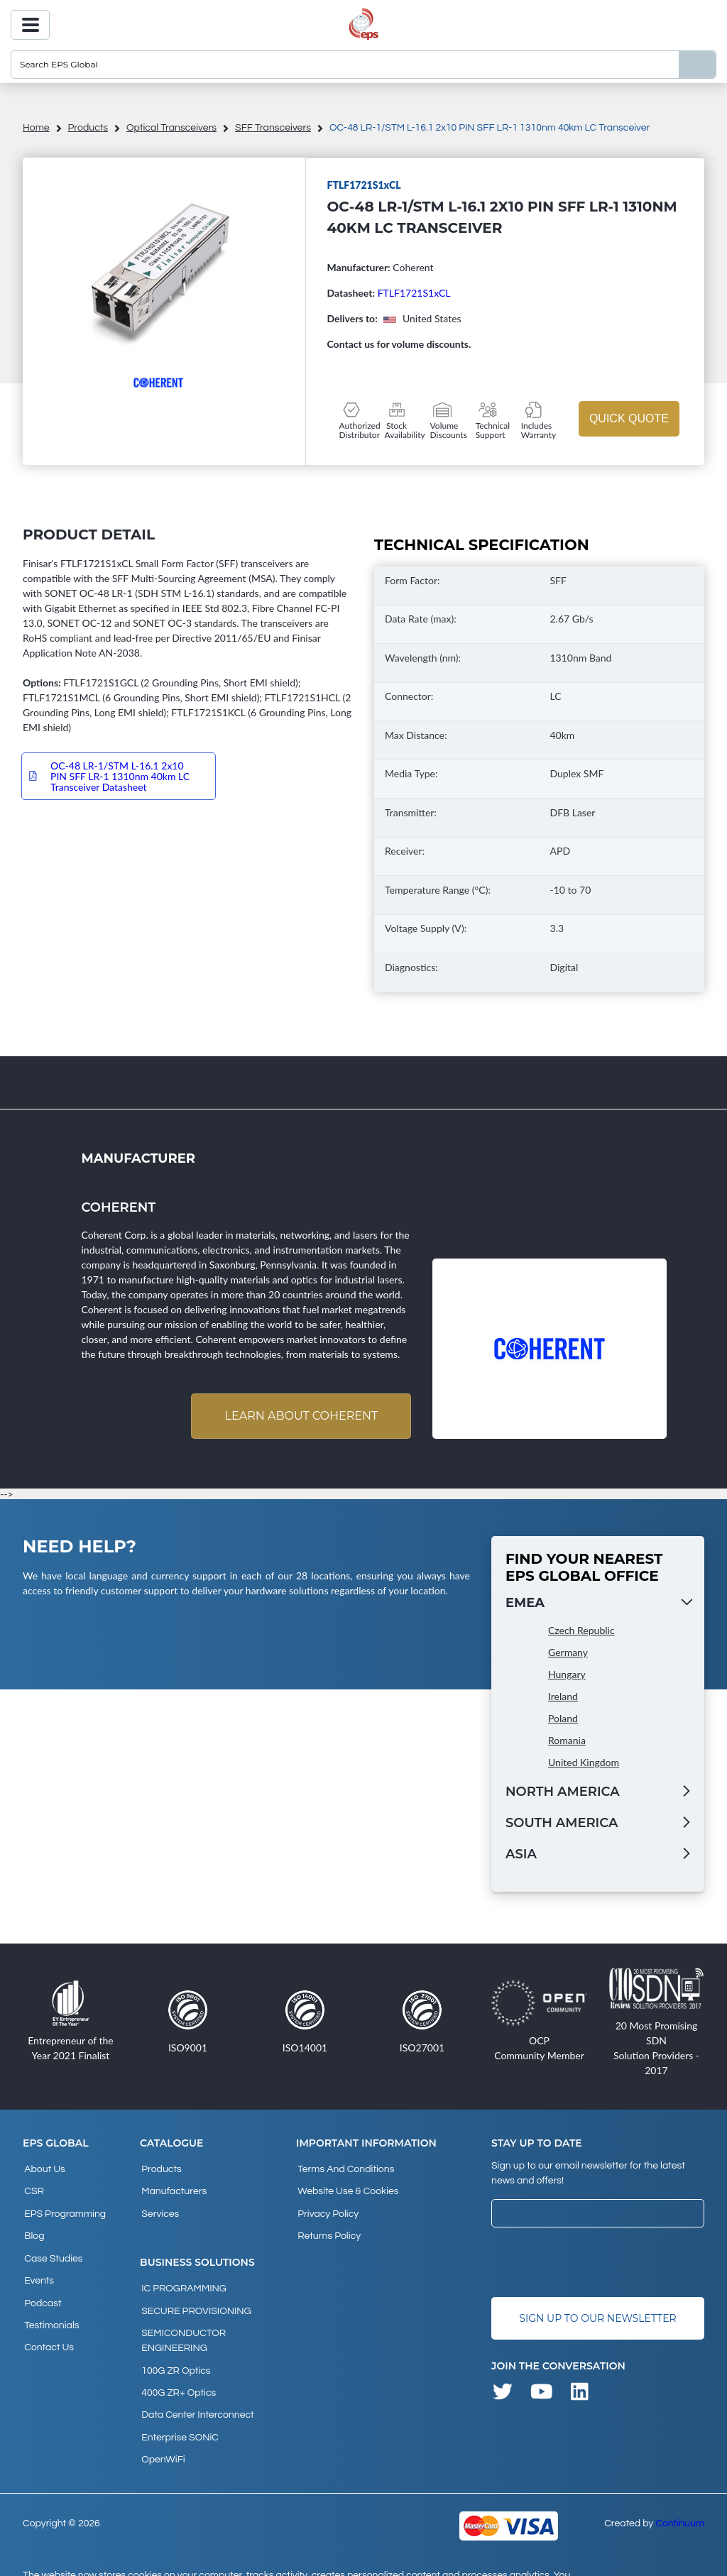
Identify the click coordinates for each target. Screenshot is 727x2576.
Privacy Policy (326, 2208)
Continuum (679, 2490)
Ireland (563, 1698)
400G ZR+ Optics (177, 2371)
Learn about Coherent (299, 1416)
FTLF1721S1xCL (414, 293)
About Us (43, 2169)
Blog (33, 2227)
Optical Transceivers (171, 128)
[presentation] (599, 2263)
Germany (568, 1654)
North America (562, 1793)
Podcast (41, 2284)
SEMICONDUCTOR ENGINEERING (182, 2325)
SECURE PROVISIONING (194, 2298)
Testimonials (50, 2303)
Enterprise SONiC (178, 2409)
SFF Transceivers (273, 128)
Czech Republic (581, 1632)
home (36, 128)
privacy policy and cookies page (239, 2559)
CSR (33, 2188)
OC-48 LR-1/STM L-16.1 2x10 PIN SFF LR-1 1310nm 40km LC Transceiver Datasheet (120, 776)
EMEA (525, 1604)
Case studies (52, 2246)
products (88, 128)
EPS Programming (63, 2208)
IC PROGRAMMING (182, 2279)
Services (158, 2208)
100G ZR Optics (174, 2352)
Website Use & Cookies (346, 2188)
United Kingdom (583, 1764)
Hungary (567, 1676)
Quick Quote (629, 418)
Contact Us (47, 2323)
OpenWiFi (161, 2428)
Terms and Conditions (344, 2169)
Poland (563, 1720)
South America (561, 1824)
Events (38, 2265)
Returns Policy (327, 2227)
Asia (521, 1855)
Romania (567, 1742)
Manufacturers (172, 2188)
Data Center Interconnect (196, 2390)
